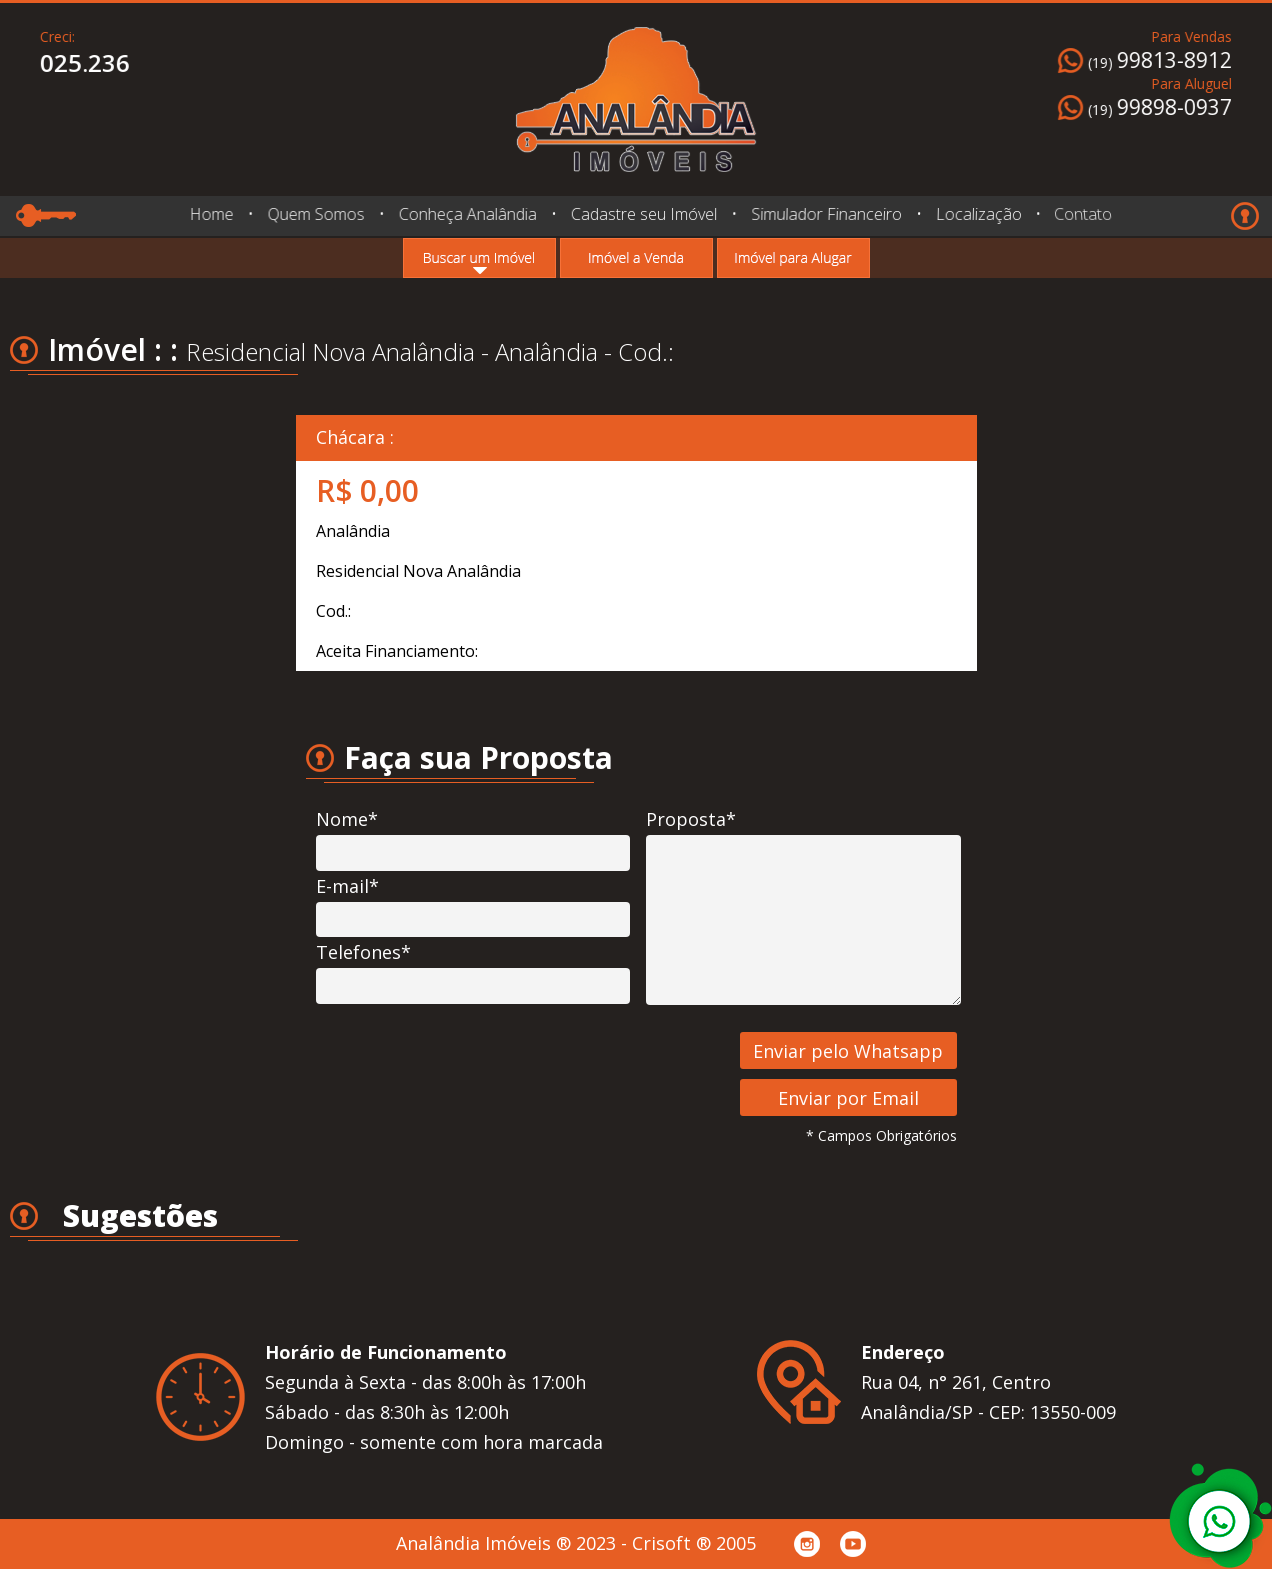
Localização (976, 214)
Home (211, 214)
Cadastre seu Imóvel (643, 214)
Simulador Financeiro (826, 214)
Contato (1077, 214)
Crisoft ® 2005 (694, 1543)
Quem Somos (315, 214)
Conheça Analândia (467, 214)
